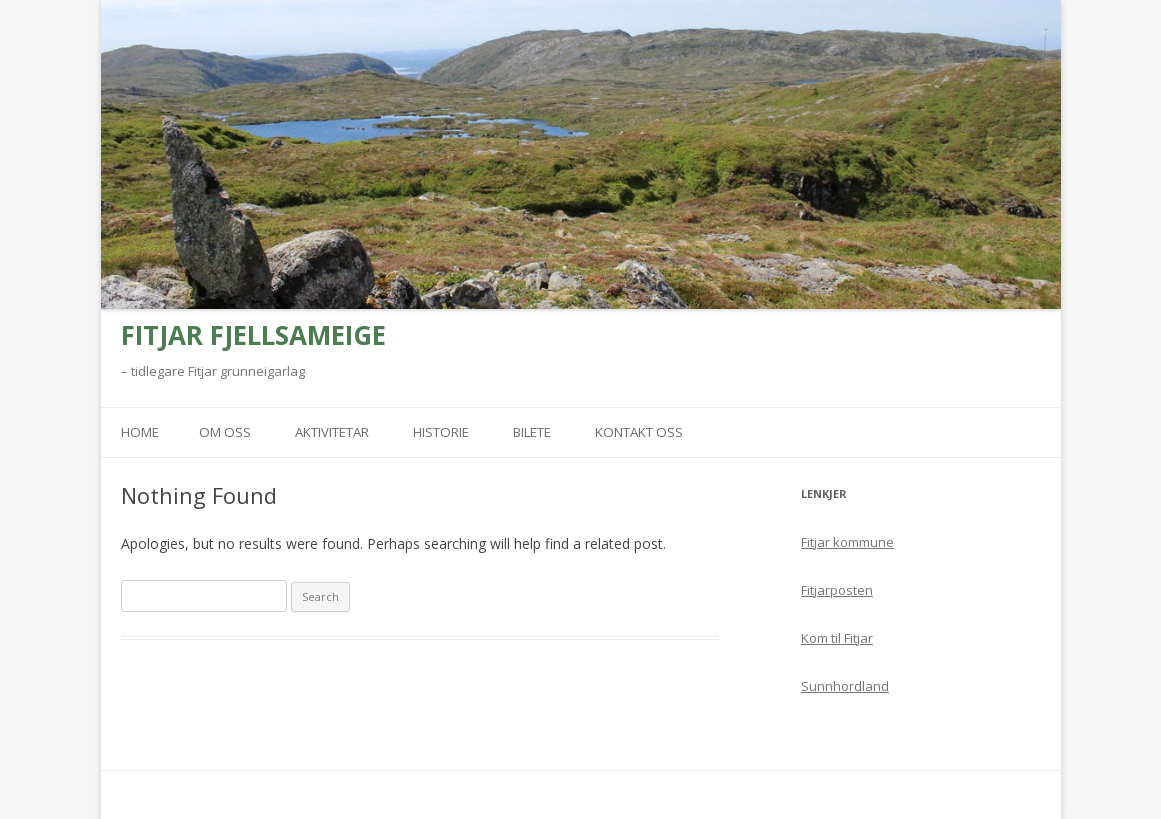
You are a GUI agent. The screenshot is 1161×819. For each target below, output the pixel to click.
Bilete (532, 432)
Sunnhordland (845, 686)
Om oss (225, 432)
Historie (441, 432)
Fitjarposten (837, 590)
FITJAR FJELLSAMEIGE (253, 335)
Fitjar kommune (847, 542)
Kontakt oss (639, 432)
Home (140, 432)
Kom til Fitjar (837, 638)
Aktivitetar (332, 432)
